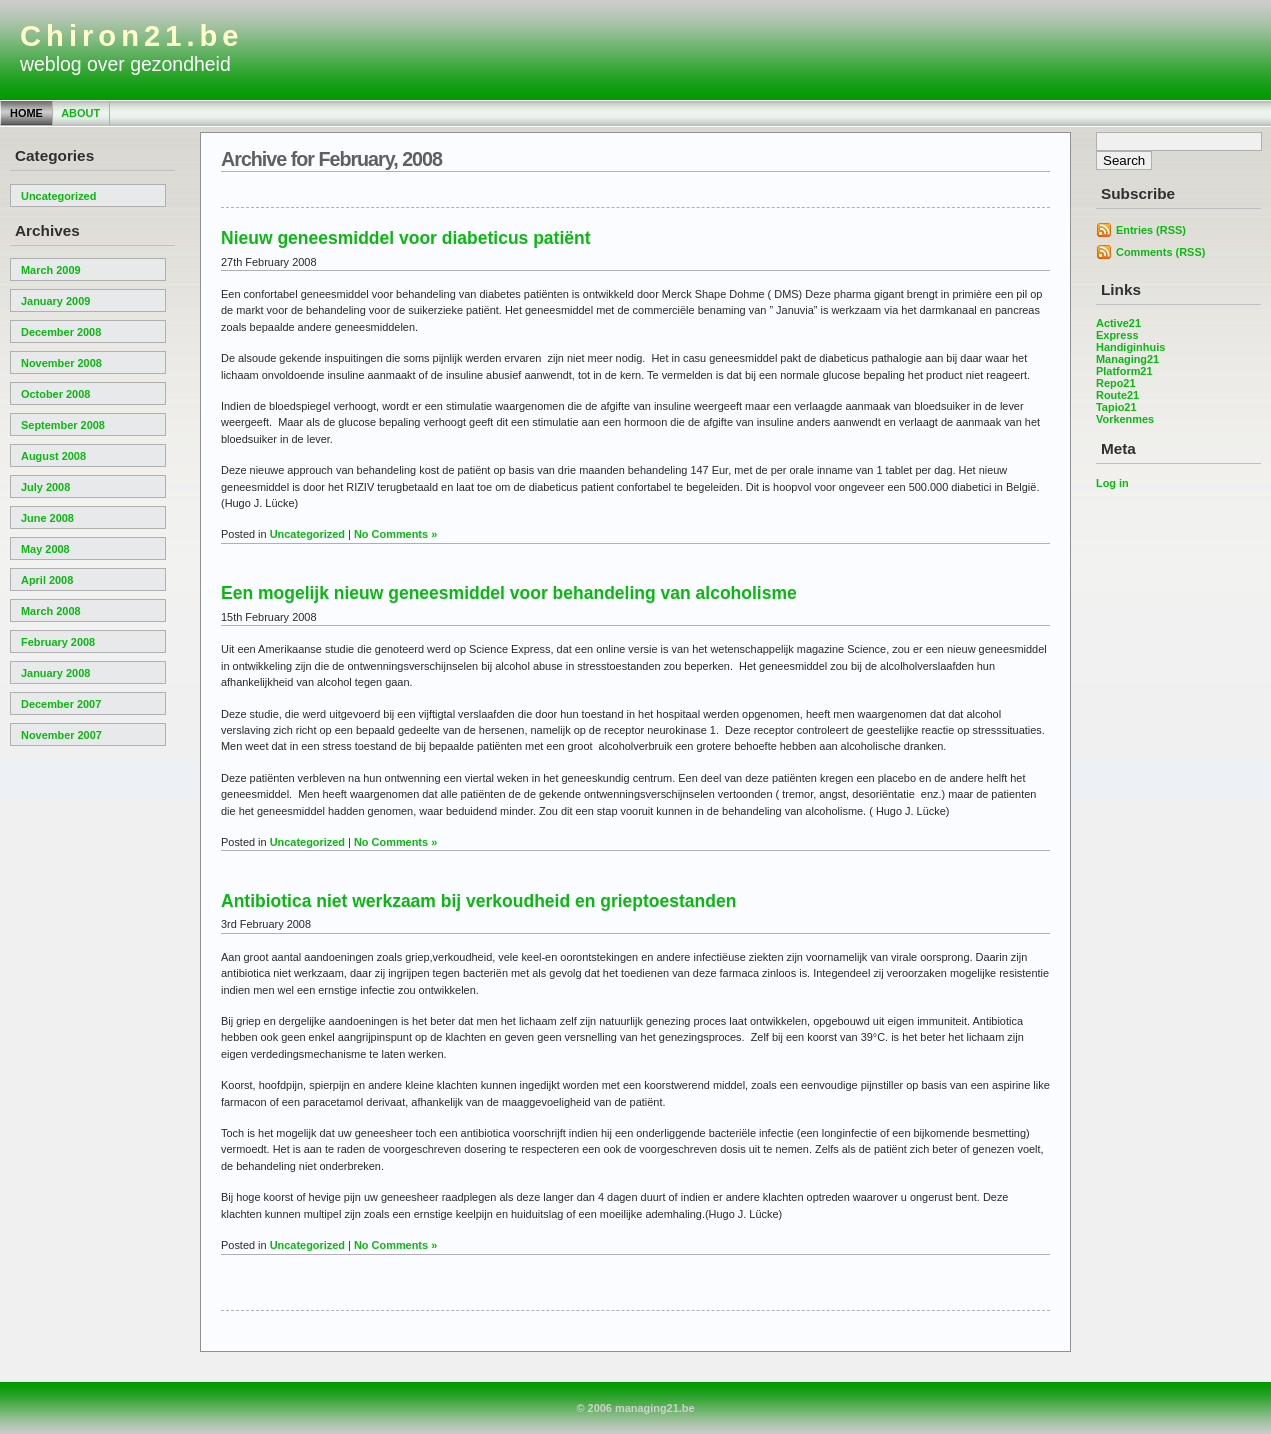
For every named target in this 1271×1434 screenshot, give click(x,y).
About (80, 113)
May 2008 (45, 549)
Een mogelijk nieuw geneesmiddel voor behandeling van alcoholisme (509, 593)
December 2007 (61, 704)
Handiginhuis (1130, 347)
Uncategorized (58, 196)
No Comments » (395, 534)
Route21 (1117, 395)
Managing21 (1127, 359)
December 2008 (61, 332)
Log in (1112, 483)
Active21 (1118, 323)
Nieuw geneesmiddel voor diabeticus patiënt (406, 238)
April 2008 (47, 580)
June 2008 (47, 518)
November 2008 (61, 363)
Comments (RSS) (1160, 252)
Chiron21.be (132, 36)
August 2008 (53, 456)
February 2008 (58, 642)
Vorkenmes (1125, 419)
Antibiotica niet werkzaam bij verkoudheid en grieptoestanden (478, 901)
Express (1117, 335)
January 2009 (55, 301)
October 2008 (55, 394)
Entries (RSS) (1151, 230)
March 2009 (51, 270)
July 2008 (45, 487)
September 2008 (63, 425)
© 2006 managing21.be (635, 1408)
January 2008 (55, 673)
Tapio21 (1116, 407)
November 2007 (61, 735)
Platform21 (1124, 371)
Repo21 (1116, 383)
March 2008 (51, 611)
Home (26, 113)
